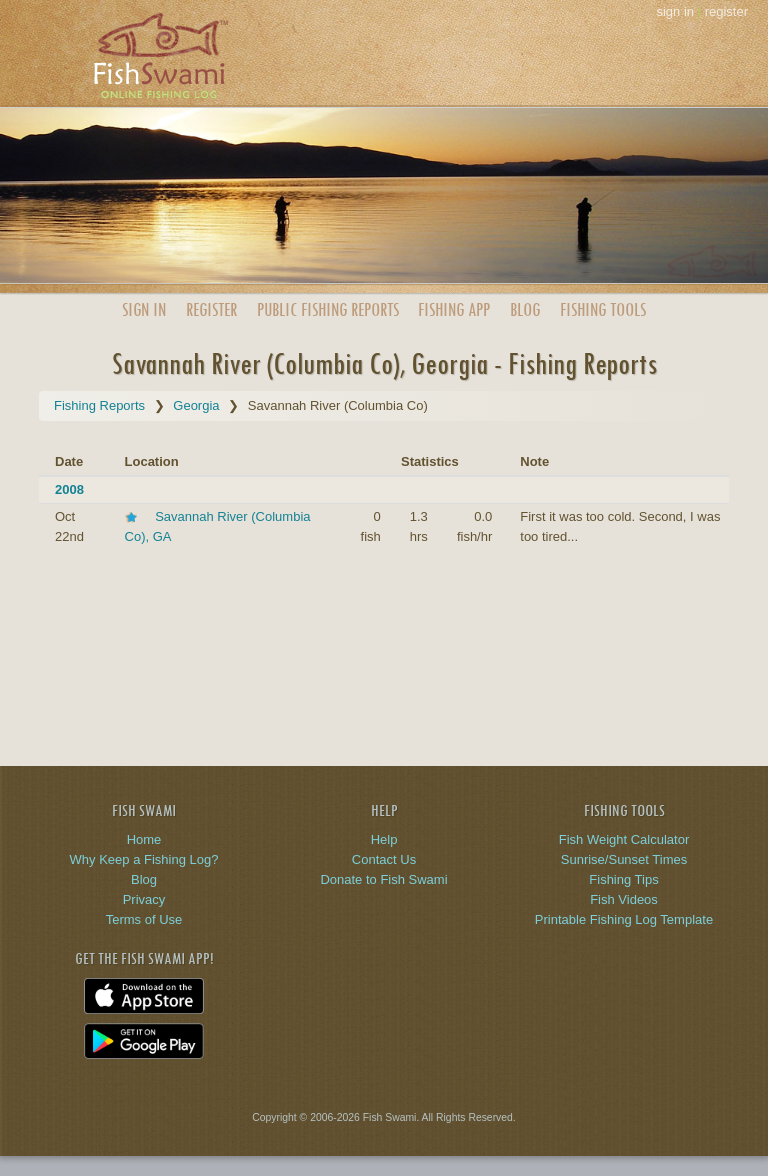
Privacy (144, 899)
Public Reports (328, 309)
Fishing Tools (603, 309)
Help (384, 839)
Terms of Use (144, 919)
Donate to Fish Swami (383, 879)
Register (211, 309)
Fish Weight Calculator (624, 839)
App (454, 309)
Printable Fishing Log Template (624, 919)
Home (144, 839)
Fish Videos (624, 899)
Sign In (144, 309)
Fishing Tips (623, 879)
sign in (675, 11)
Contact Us (384, 859)
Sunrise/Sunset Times (624, 859)
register (726, 11)
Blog (525, 309)
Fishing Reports (99, 405)
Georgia (196, 405)
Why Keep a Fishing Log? (144, 859)
